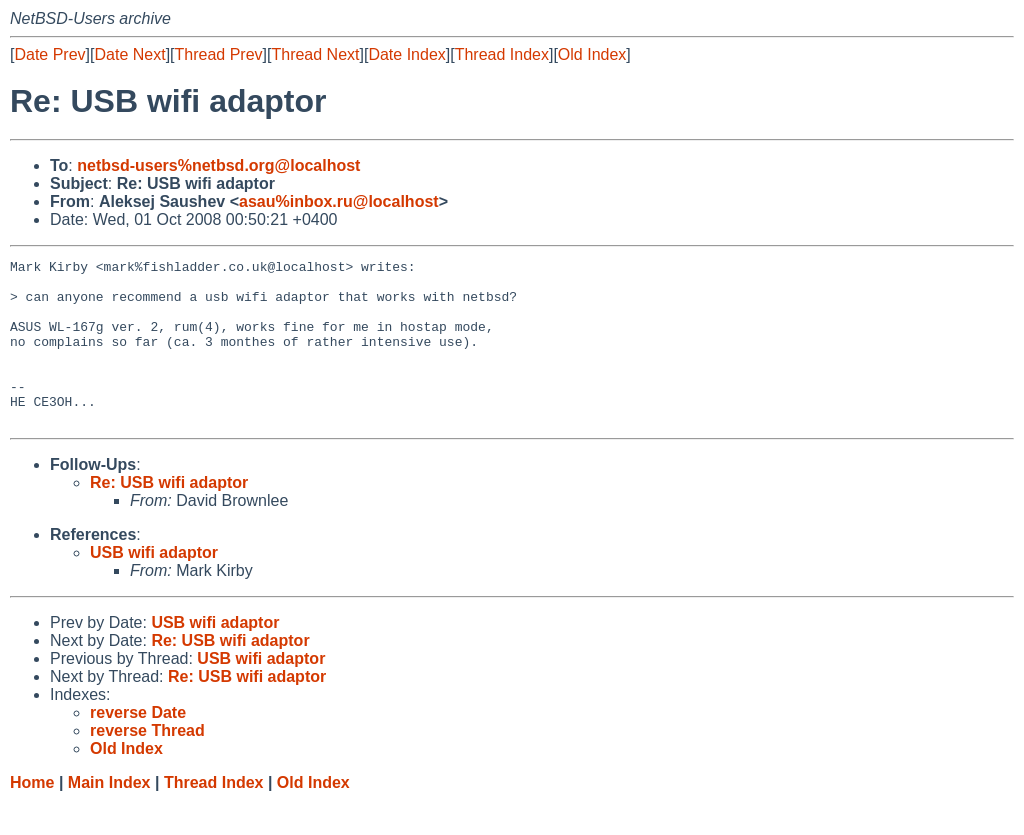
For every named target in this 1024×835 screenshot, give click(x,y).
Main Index (109, 815)
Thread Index (502, 54)
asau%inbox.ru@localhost (339, 201)
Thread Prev (219, 54)
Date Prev (49, 54)
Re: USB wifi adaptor (169, 515)
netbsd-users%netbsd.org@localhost (218, 165)
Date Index (406, 54)
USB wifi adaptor (154, 585)
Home (32, 815)
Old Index (592, 54)
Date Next (129, 54)
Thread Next (315, 54)
